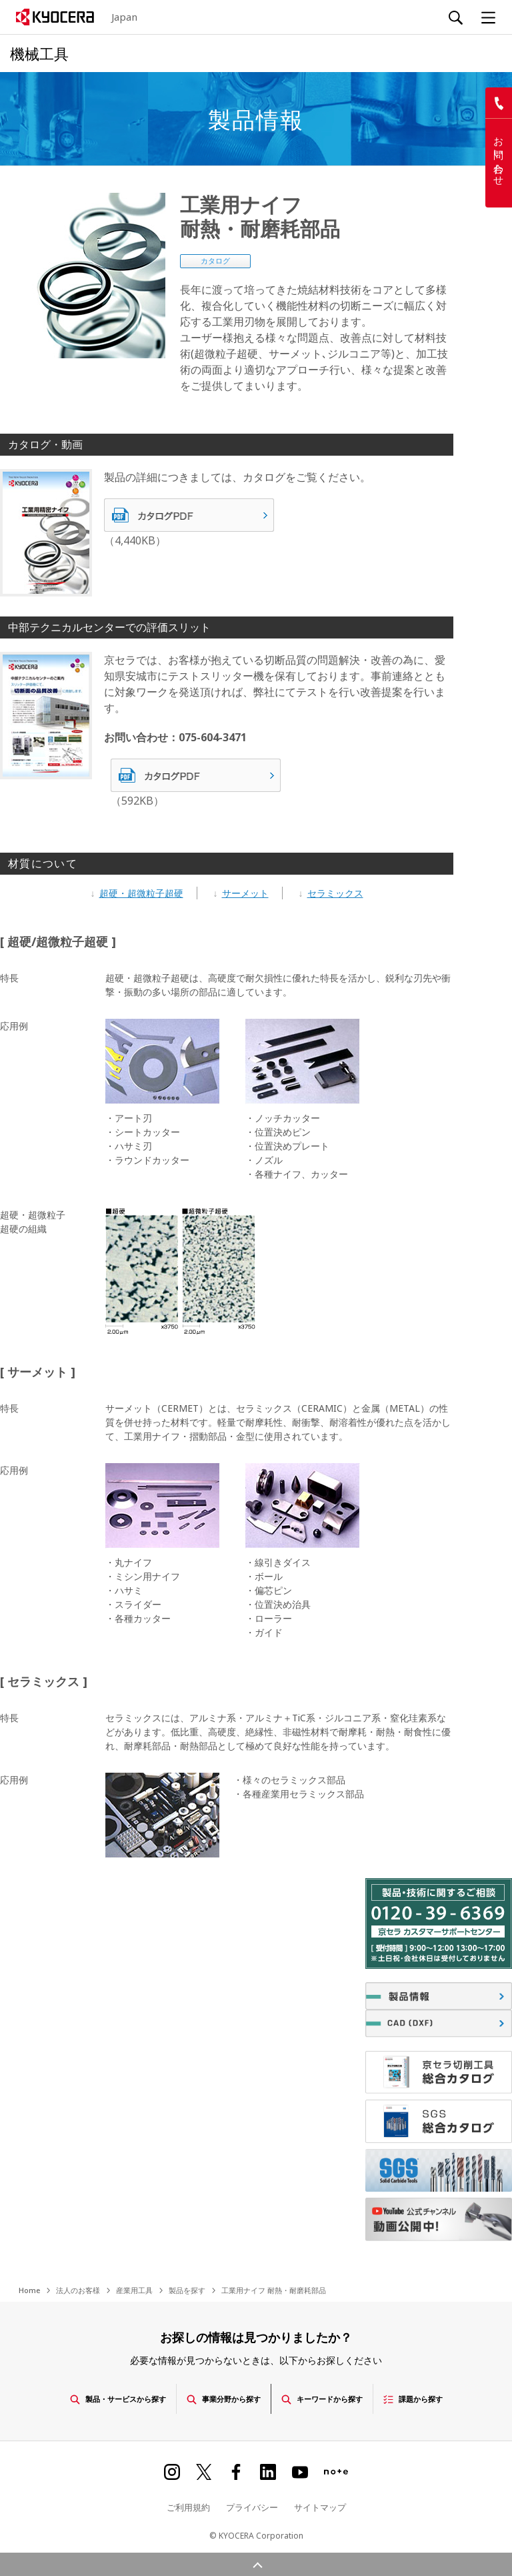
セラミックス (335, 893)
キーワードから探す (330, 2397)
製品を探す (187, 2290)
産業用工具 (134, 2290)
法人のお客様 (78, 2290)
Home (29, 2290)
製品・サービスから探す (102, 2397)
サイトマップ (320, 2505)
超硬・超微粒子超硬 (141, 893)
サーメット (245, 893)
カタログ (215, 261)
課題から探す (431, 2397)
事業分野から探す (221, 2397)
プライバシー (252, 2505)
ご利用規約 (188, 2505)
